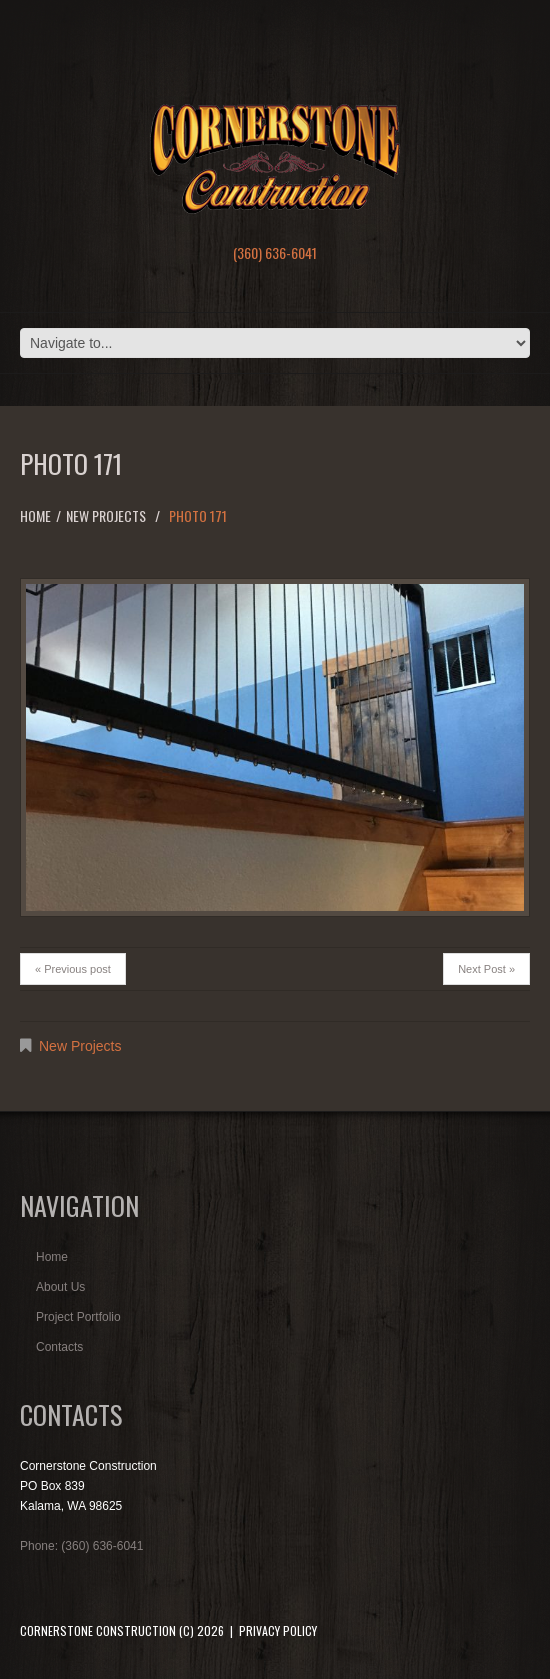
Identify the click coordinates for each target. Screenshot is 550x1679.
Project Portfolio (78, 1317)
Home (35, 515)
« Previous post (73, 969)
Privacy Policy (278, 1630)
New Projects (106, 515)
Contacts (59, 1347)
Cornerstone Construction (98, 1630)
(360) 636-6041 (275, 252)
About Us (60, 1287)
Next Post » (486, 969)
